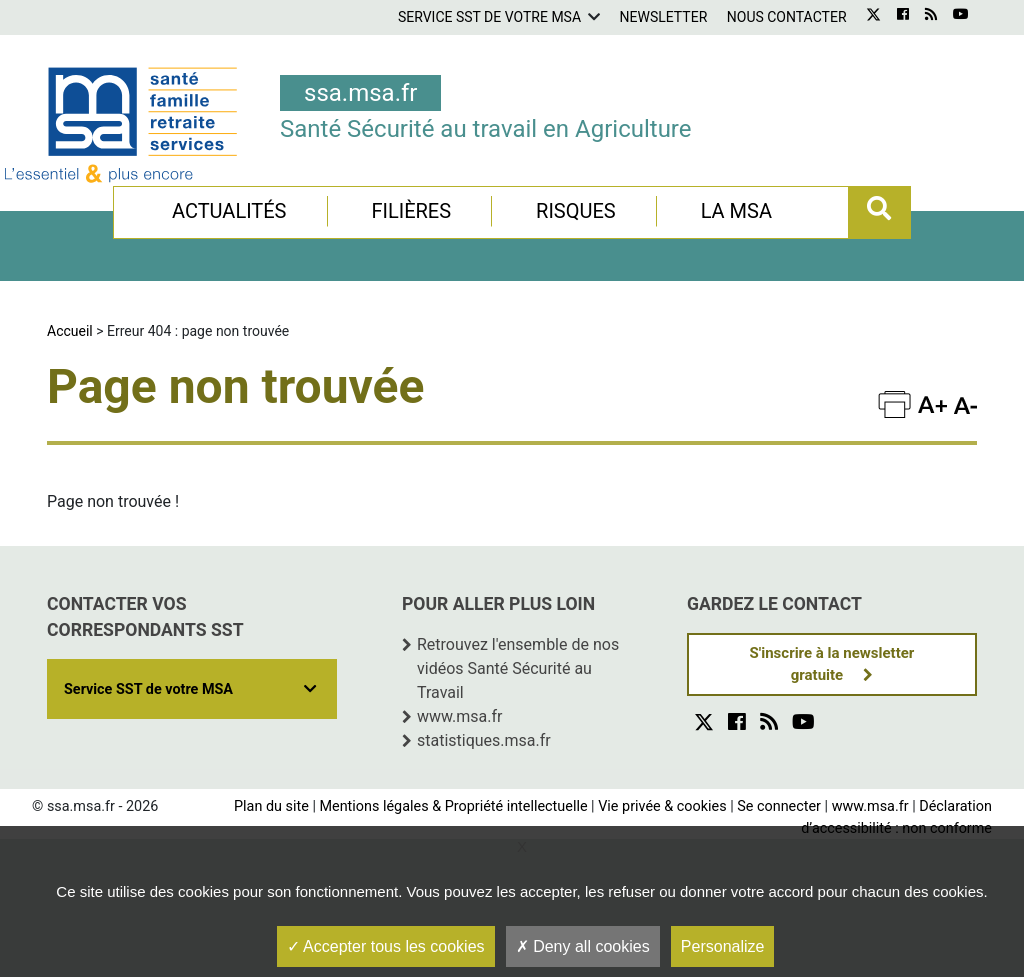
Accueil (70, 331)
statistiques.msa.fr (484, 740)
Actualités (229, 211)
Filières (411, 211)
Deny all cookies (583, 946)
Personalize (723, 946)
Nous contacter (787, 17)
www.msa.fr (460, 716)
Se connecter (779, 806)
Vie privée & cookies (662, 806)
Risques (576, 211)
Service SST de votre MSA (489, 17)
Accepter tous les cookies (386, 946)
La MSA (736, 211)
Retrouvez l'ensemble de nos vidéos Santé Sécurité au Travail (518, 668)
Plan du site (271, 806)
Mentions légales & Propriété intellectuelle (453, 806)
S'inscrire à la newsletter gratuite (832, 664)
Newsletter (664, 17)
